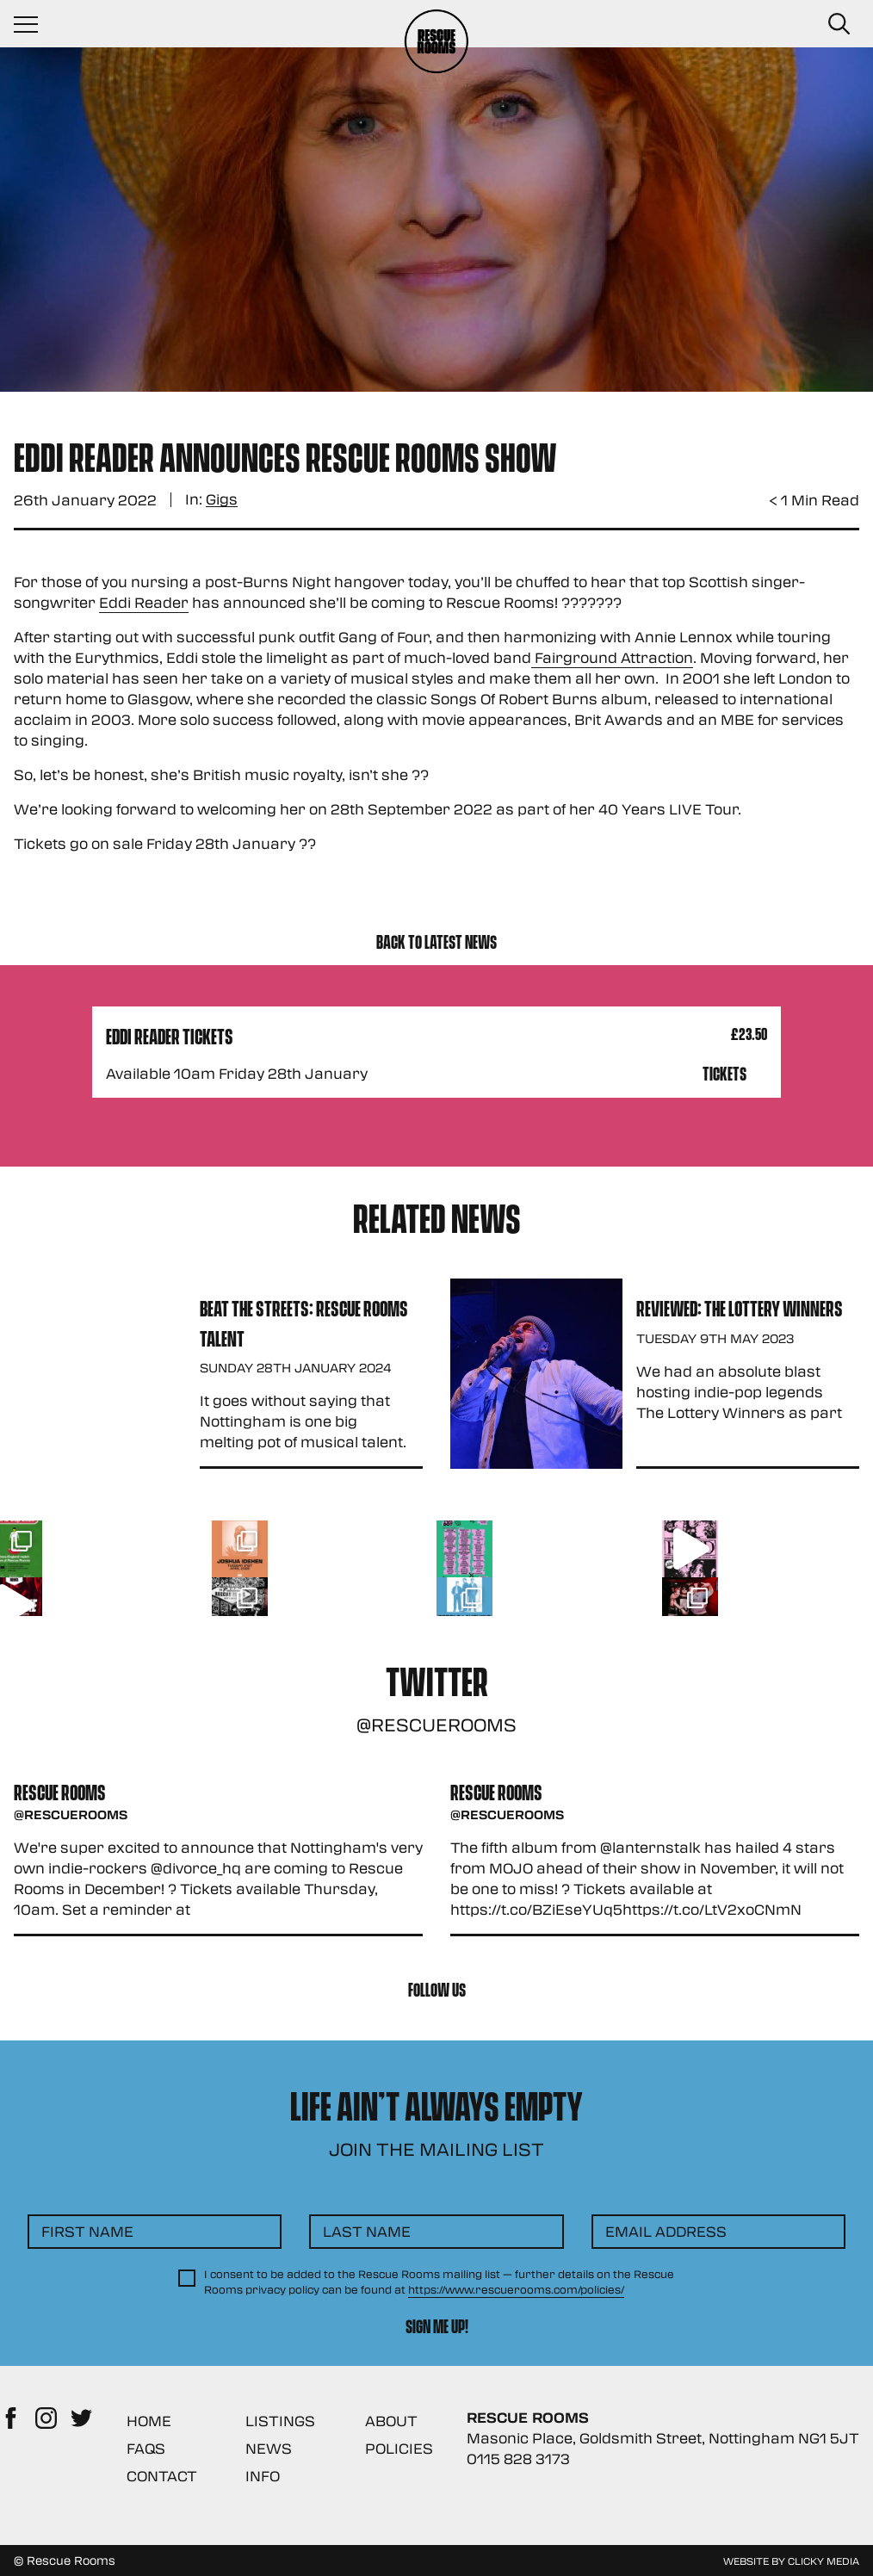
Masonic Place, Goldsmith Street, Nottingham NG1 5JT (663, 2438)
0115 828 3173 (518, 2458)
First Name (87, 2231)
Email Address (666, 2231)
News (268, 2448)
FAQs (146, 2448)
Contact (162, 2476)
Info (262, 2476)
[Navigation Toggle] (34, 24)
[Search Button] (838, 24)
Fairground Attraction (612, 657)
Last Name (367, 2231)
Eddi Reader (144, 602)
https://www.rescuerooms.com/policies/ (516, 2289)
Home (149, 2420)
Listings (280, 2420)
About (391, 2420)
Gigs (222, 499)
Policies (399, 2448)
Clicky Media (823, 2560)
